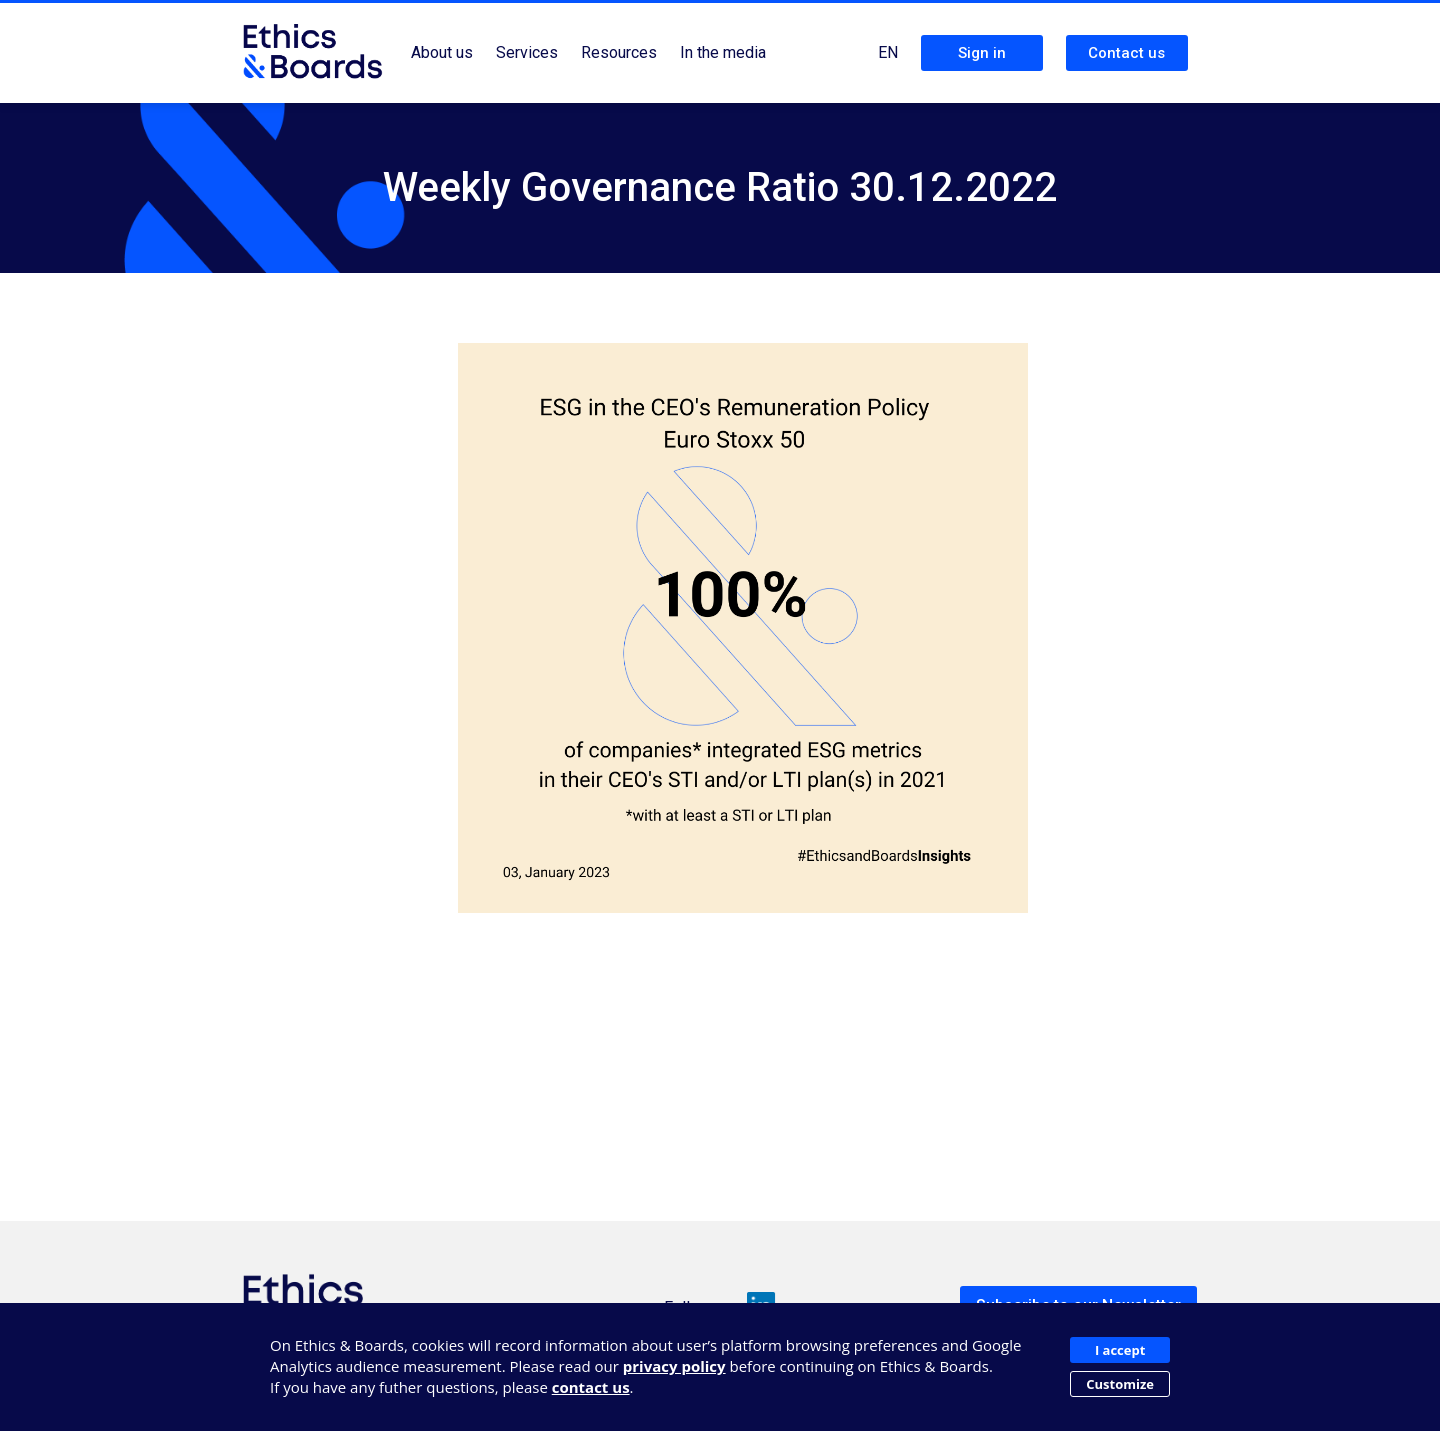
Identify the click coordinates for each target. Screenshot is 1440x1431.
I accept (1120, 1350)
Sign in (982, 53)
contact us (591, 1387)
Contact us (1126, 53)
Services (527, 52)
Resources (619, 52)
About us (442, 52)
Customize (1120, 1384)
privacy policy (674, 1366)
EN (888, 52)
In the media (723, 52)
